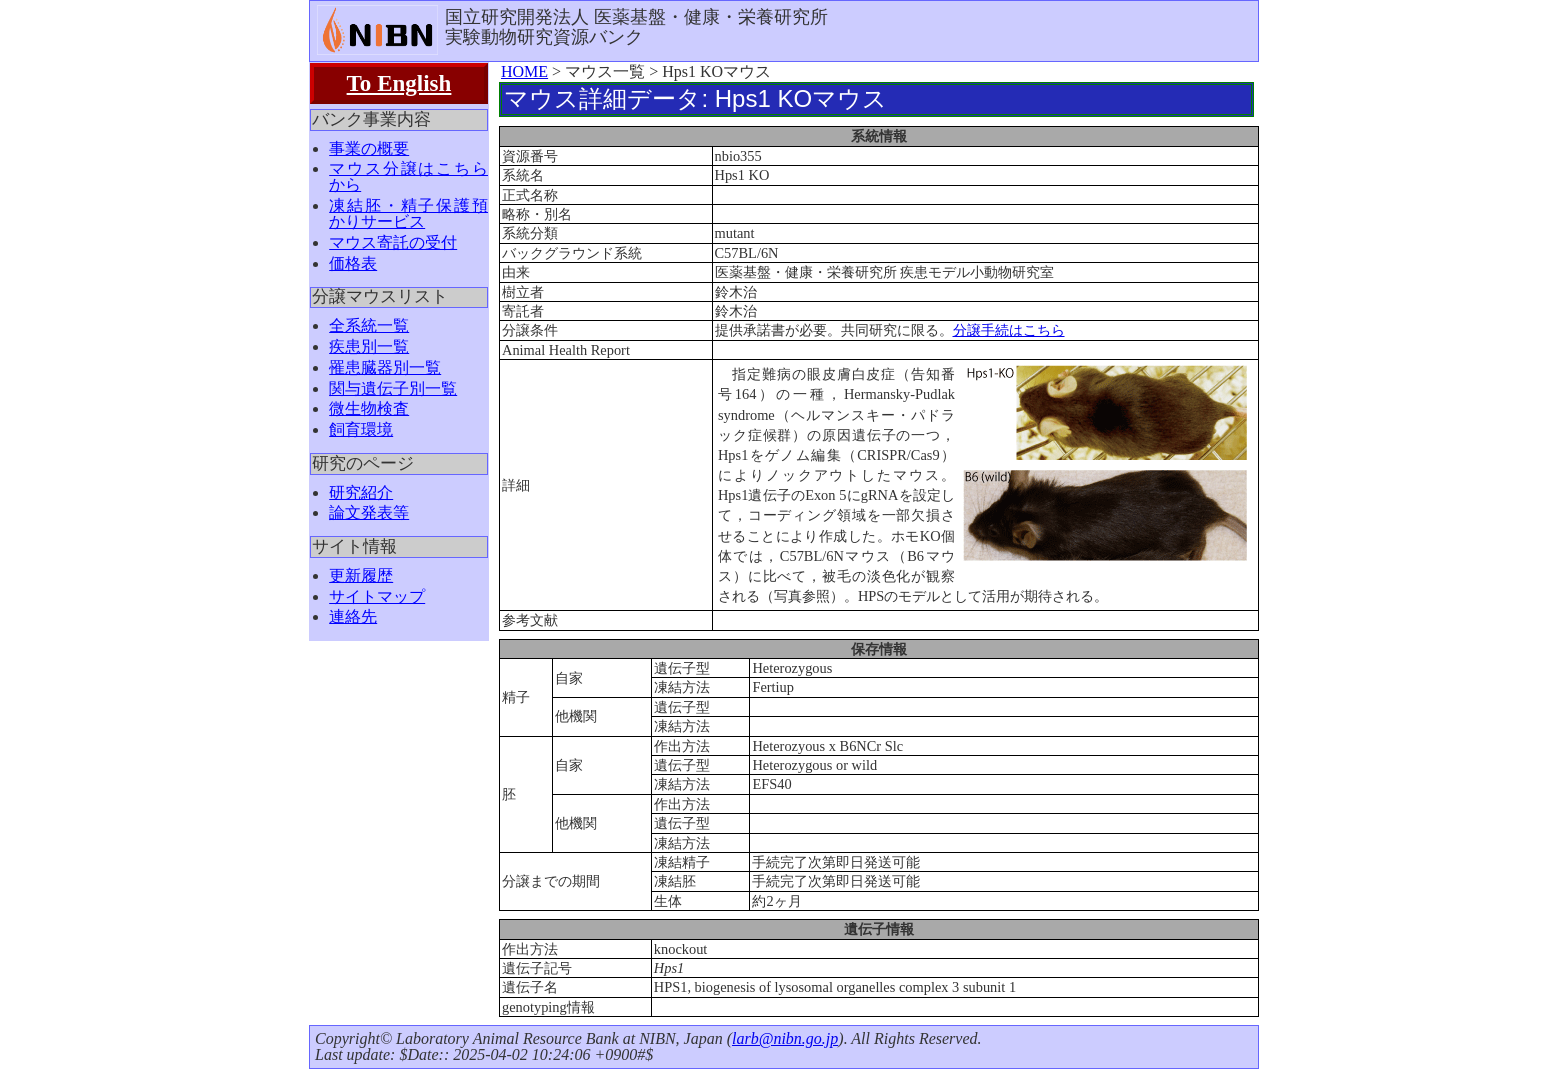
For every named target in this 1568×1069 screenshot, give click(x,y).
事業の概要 (369, 148)
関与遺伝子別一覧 (393, 388)
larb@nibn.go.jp (785, 1038)
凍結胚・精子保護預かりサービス (408, 213)
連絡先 (353, 616)
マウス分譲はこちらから (408, 176)
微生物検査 (369, 408)
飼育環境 (361, 429)
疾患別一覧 (369, 346)
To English (399, 83)
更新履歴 (361, 575)
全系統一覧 (369, 325)
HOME (524, 71)
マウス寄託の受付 (393, 242)
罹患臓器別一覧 (385, 367)
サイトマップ (377, 596)
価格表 (353, 263)
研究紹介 (361, 492)
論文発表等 (369, 512)
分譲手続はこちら (1009, 330)
